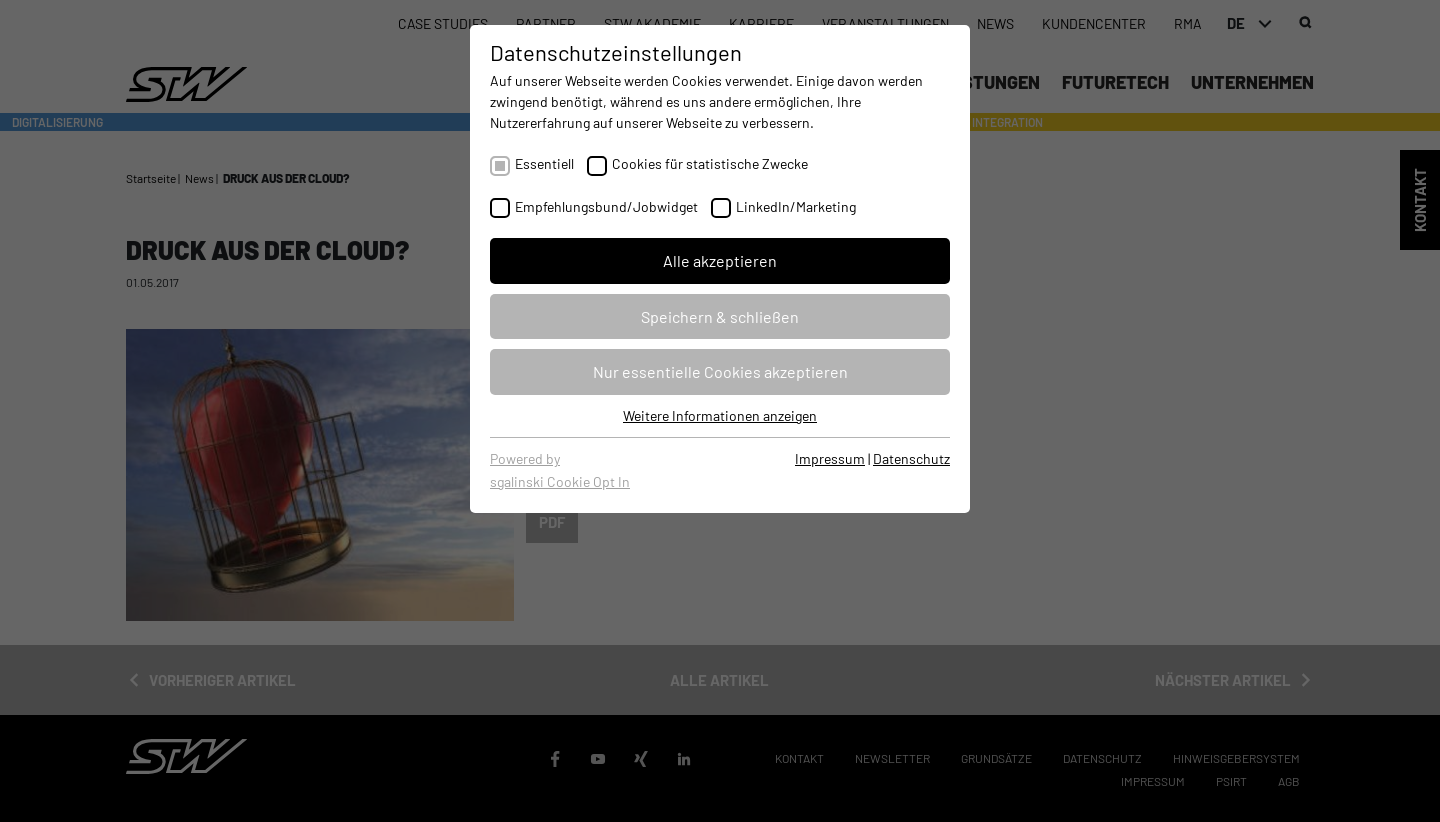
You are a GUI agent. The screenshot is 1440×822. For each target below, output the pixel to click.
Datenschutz (911, 458)
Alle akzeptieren (720, 260)
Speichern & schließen (720, 316)
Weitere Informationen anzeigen (720, 415)
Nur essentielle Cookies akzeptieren (720, 371)
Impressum (830, 458)
